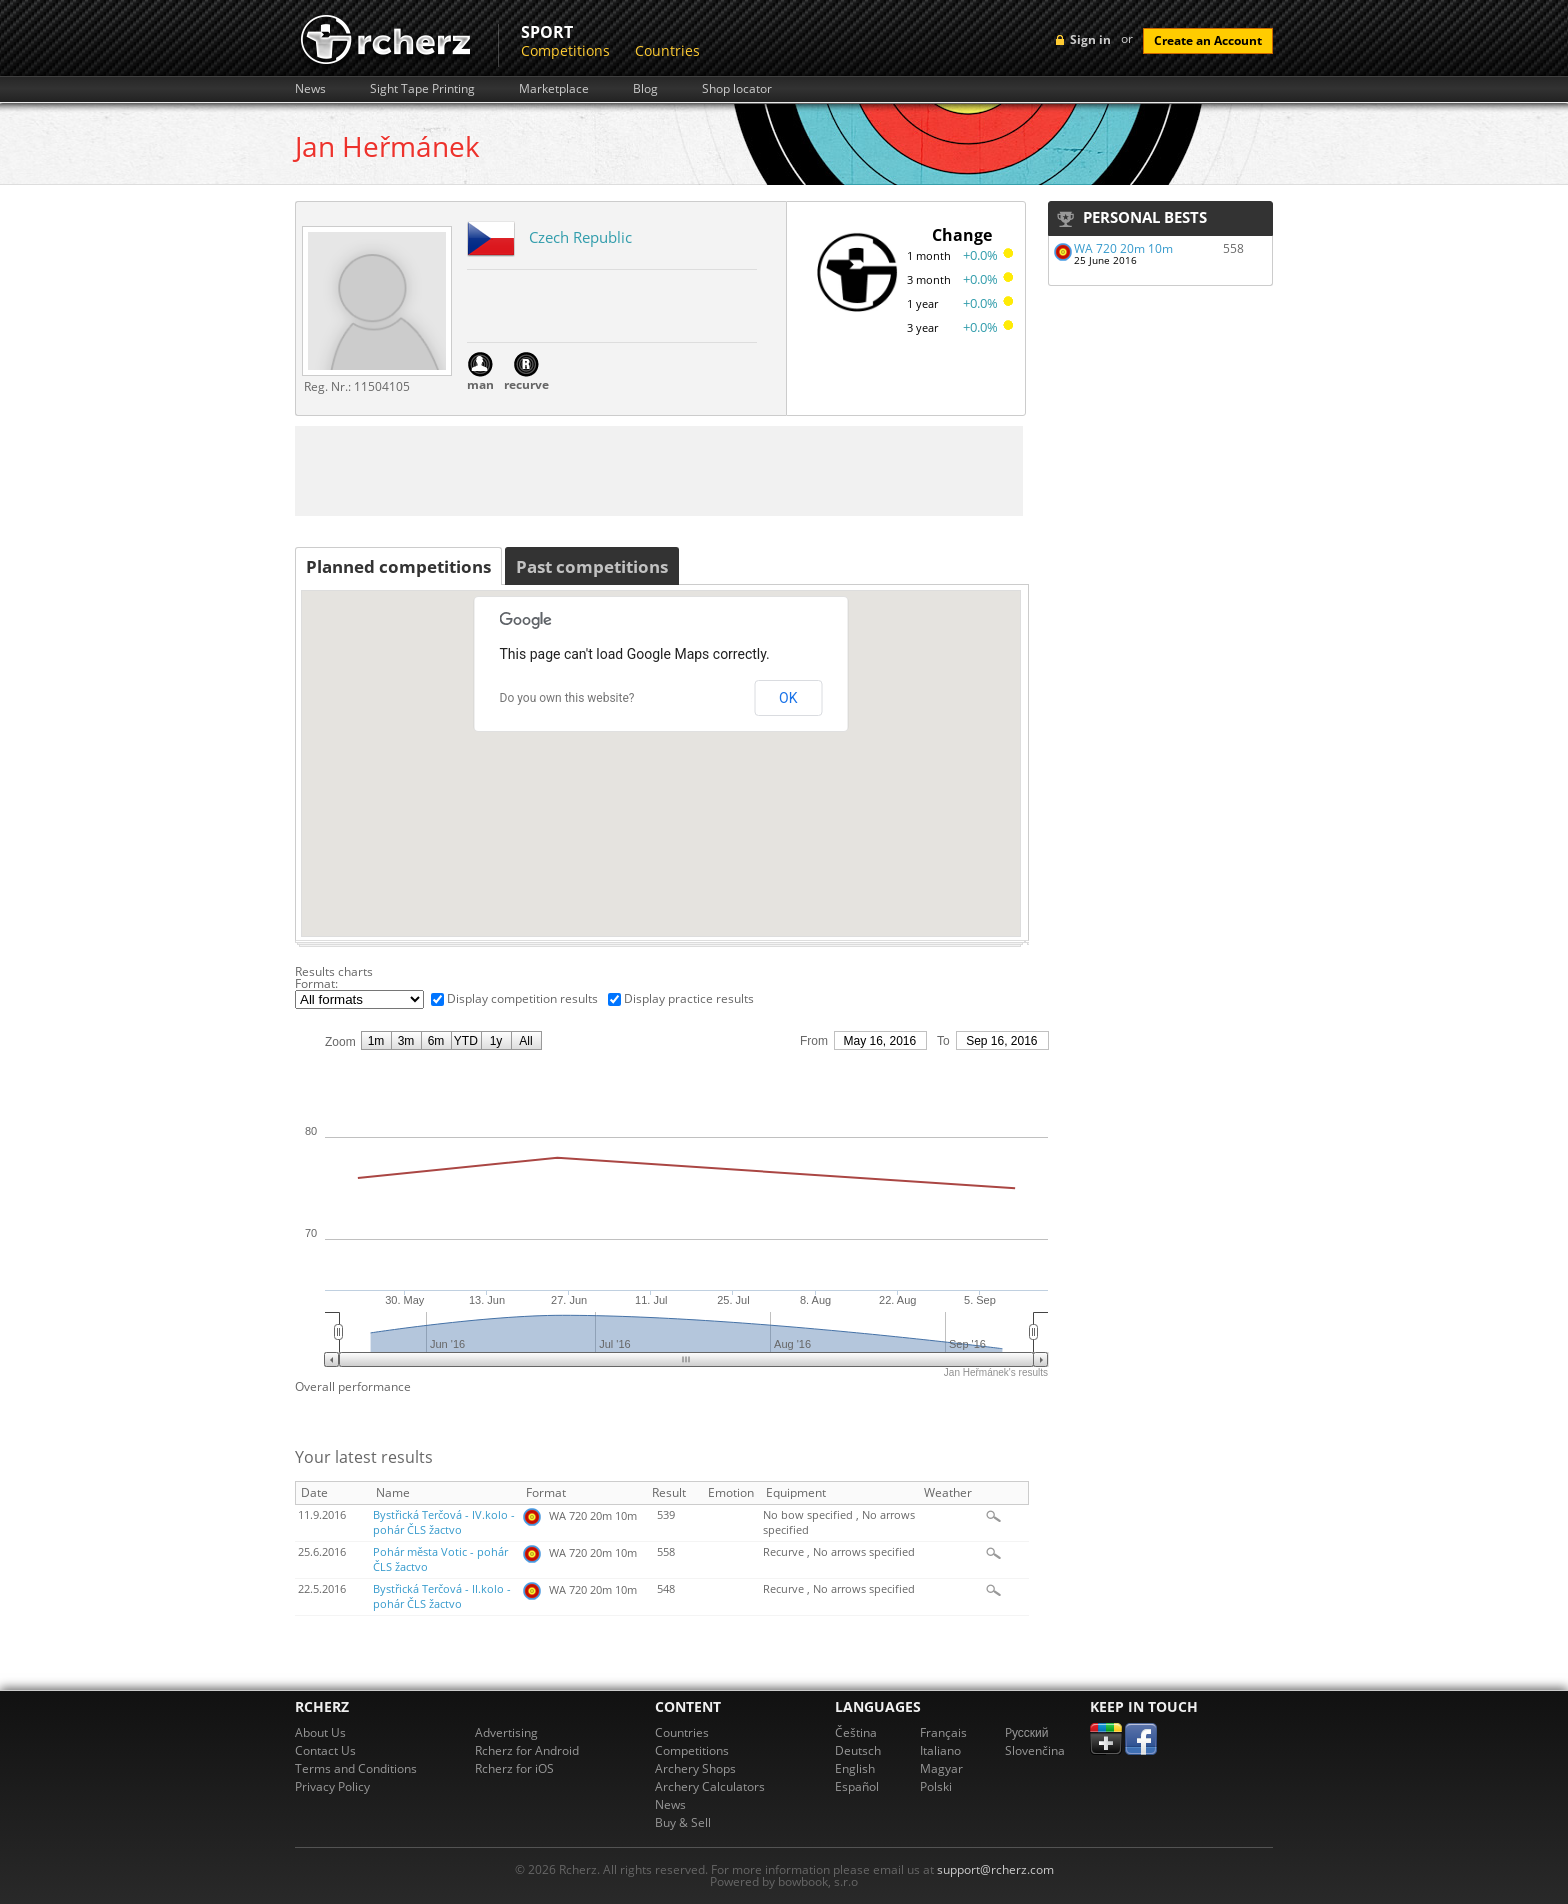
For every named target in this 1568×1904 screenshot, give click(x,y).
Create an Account (1208, 40)
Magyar (941, 1768)
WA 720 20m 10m (1123, 248)
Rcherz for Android (527, 1750)
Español (857, 1786)
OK (788, 698)
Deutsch (858, 1750)
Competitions (565, 50)
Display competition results (522, 998)
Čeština (856, 1732)
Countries (667, 50)
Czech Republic (580, 237)
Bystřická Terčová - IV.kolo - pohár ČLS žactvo (444, 1522)
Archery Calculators (710, 1786)
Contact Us (325, 1750)
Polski (936, 1786)
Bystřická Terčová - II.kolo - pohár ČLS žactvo (442, 1596)
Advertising (506, 1732)
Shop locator (737, 89)
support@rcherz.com (995, 1869)
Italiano (940, 1750)
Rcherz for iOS (514, 1768)
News (310, 89)
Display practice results (689, 998)
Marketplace (554, 89)
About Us (320, 1732)
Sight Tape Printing (422, 89)
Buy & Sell (683, 1822)
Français (943, 1732)
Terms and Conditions (356, 1768)
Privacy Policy (332, 1786)
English (855, 1768)
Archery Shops (695, 1768)
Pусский (1027, 1732)
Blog (645, 89)
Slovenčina (1035, 1750)
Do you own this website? (567, 698)
